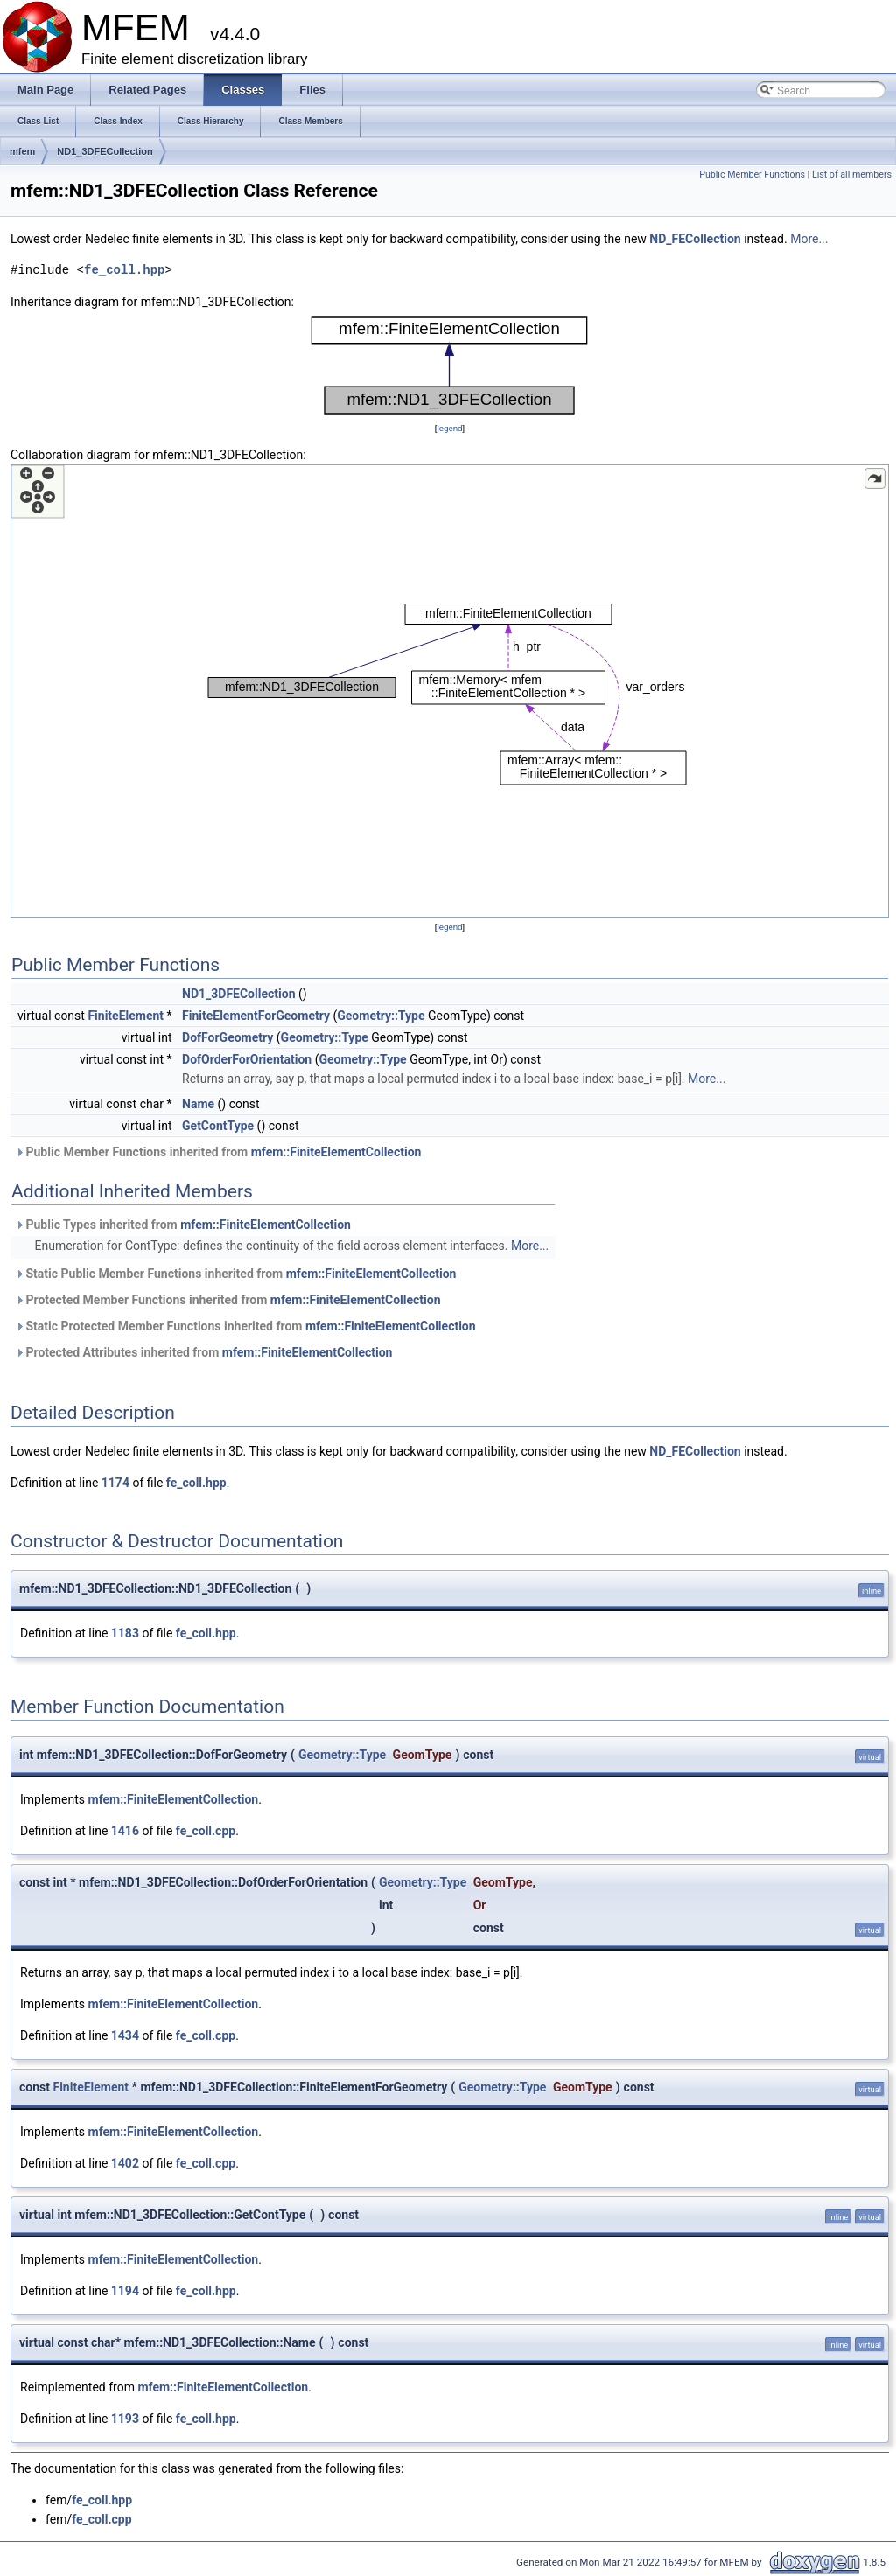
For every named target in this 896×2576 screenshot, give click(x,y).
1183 (125, 1633)
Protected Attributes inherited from (203, 1352)
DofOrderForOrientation (247, 1059)
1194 (125, 2291)
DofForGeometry (227, 1037)
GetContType (218, 1126)
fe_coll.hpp (124, 270)
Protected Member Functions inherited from (228, 1300)
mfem (22, 151)
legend (449, 428)
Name (198, 1104)
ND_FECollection (694, 239)
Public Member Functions (752, 174)
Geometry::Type (380, 1016)
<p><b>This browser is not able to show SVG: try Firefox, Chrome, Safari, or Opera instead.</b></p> (449, 365)
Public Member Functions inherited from (218, 1152)
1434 (125, 2035)
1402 (125, 2163)
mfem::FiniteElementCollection (336, 1152)
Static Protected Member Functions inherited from (245, 1326)
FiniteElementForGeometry (256, 1016)
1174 (116, 1483)
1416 (125, 1831)
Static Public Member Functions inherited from (235, 1274)
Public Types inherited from (183, 1225)
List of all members (852, 174)
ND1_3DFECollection (104, 151)
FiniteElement (126, 1016)
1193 (125, 2419)
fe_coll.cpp (205, 1831)
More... (809, 239)
